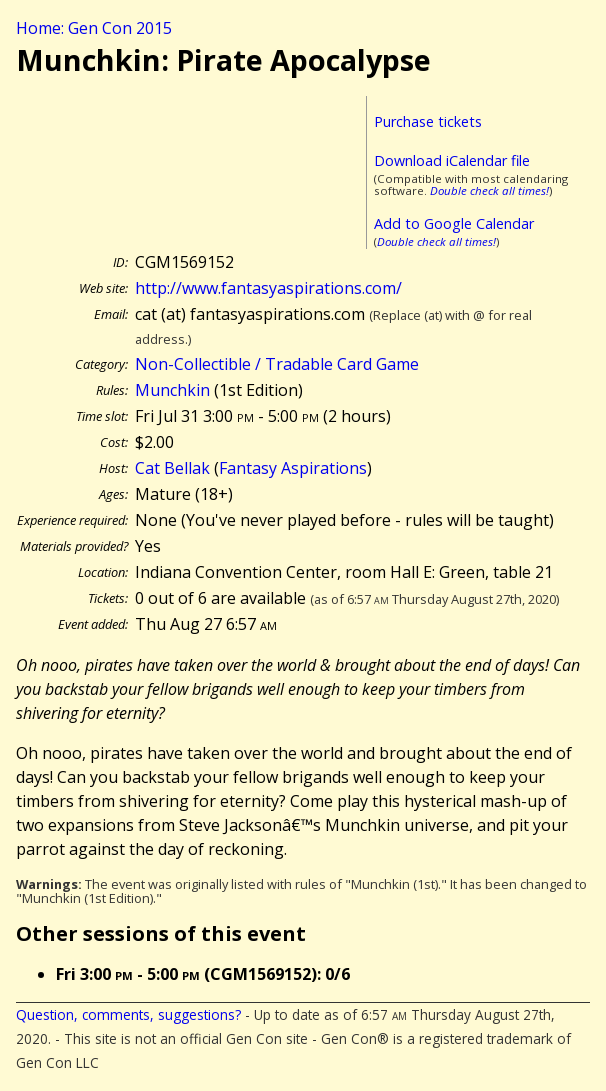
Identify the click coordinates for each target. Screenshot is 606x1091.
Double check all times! (489, 190)
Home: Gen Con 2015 (94, 28)
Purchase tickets (428, 121)
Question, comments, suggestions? (128, 1014)
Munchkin (172, 390)
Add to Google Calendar (454, 223)
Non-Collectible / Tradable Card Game (277, 364)
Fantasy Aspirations (293, 468)
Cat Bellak (172, 468)
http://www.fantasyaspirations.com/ (268, 288)
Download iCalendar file (452, 160)
